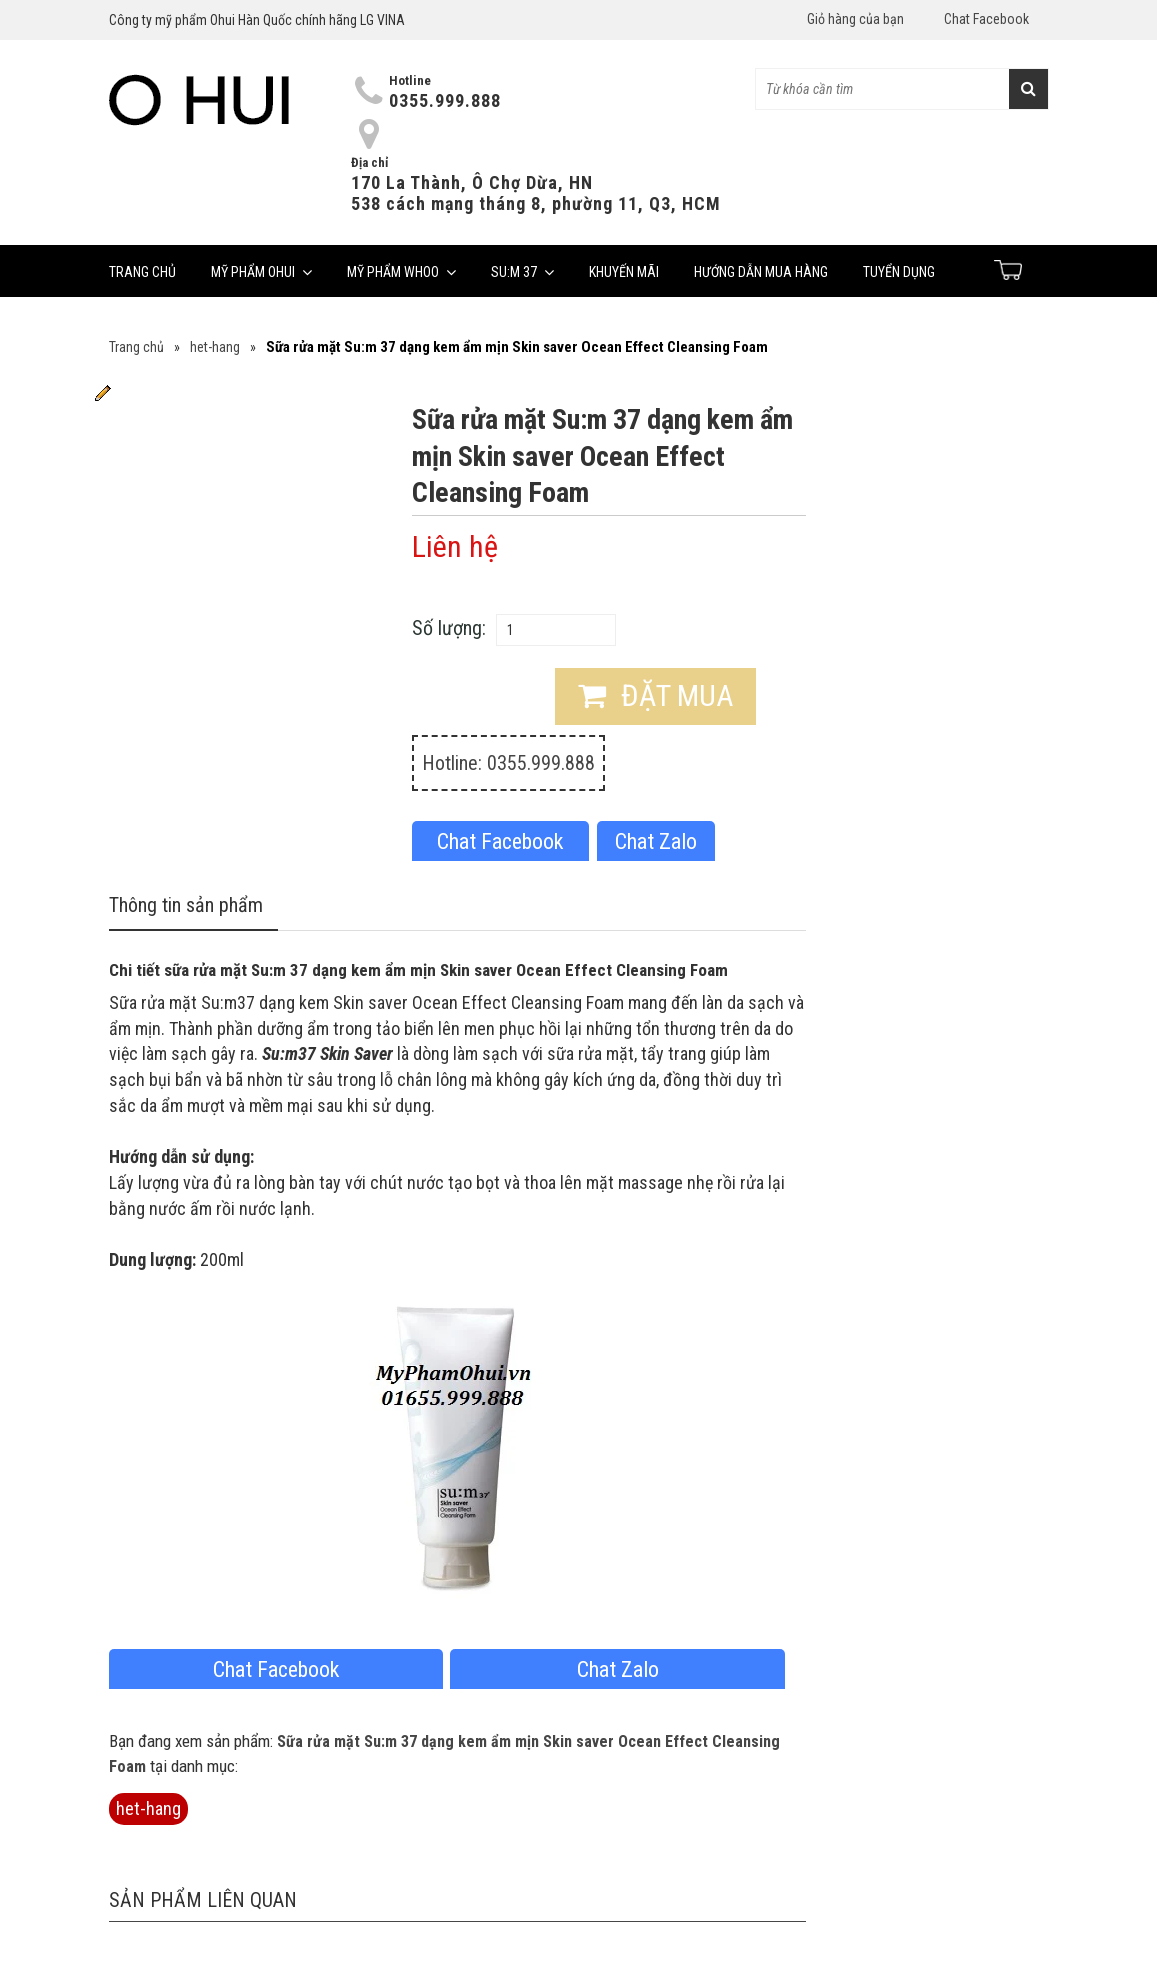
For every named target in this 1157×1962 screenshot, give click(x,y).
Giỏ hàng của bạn (855, 19)
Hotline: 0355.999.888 (508, 763)
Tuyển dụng (899, 272)
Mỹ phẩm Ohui (261, 272)
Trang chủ (142, 272)
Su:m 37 (522, 272)
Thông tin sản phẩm (186, 905)
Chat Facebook (986, 19)
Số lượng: (449, 628)
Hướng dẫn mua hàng (761, 272)
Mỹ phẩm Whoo (401, 272)
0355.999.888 (445, 100)
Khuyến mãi (624, 272)
